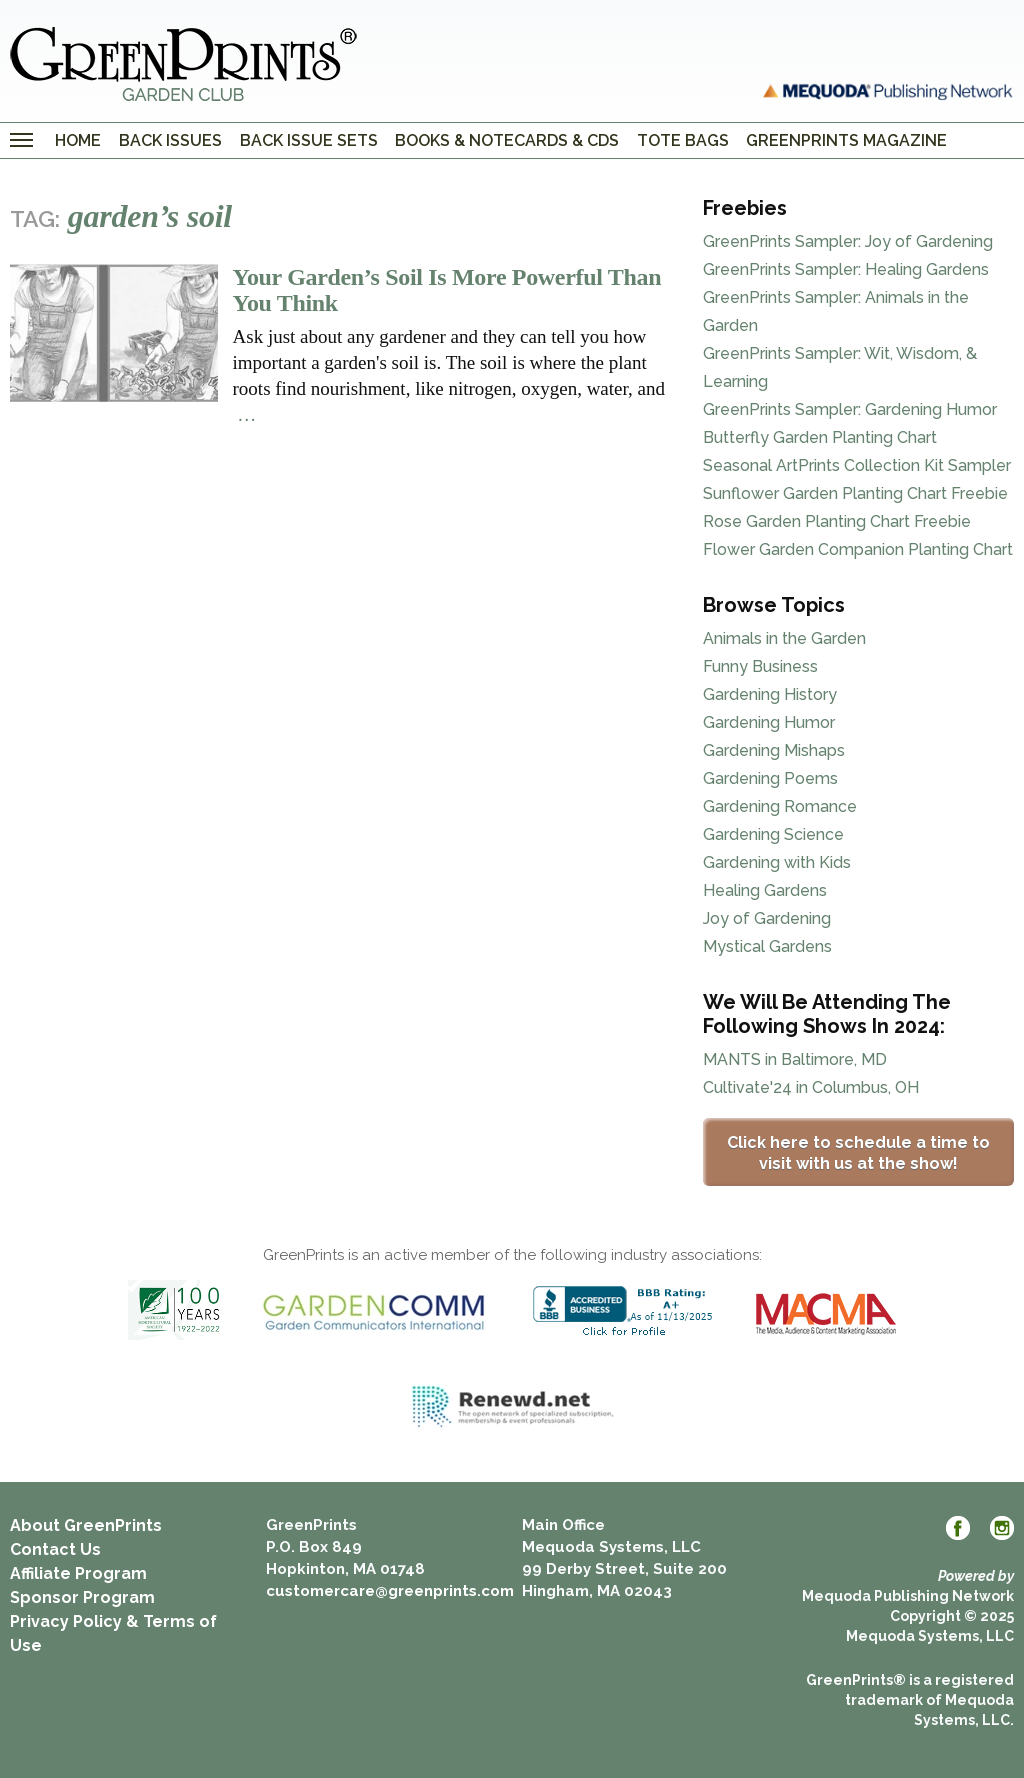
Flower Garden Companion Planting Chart (858, 549)
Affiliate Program (78, 1573)
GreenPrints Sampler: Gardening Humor (850, 409)
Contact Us (55, 1549)
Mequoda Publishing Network (908, 1596)
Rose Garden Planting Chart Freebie (837, 521)
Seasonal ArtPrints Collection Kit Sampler (857, 465)
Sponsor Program (82, 1597)
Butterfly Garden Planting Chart (820, 437)
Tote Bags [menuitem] (683, 140)
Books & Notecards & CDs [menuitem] (507, 140)
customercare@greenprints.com (390, 1591)
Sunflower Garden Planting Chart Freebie (855, 493)
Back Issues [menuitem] (170, 140)
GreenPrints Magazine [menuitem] (846, 140)
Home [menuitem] (78, 140)
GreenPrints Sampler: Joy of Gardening (848, 241)
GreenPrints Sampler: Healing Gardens (846, 269)
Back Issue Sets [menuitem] (309, 140)
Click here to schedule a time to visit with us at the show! (858, 1153)
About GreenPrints (86, 1525)
